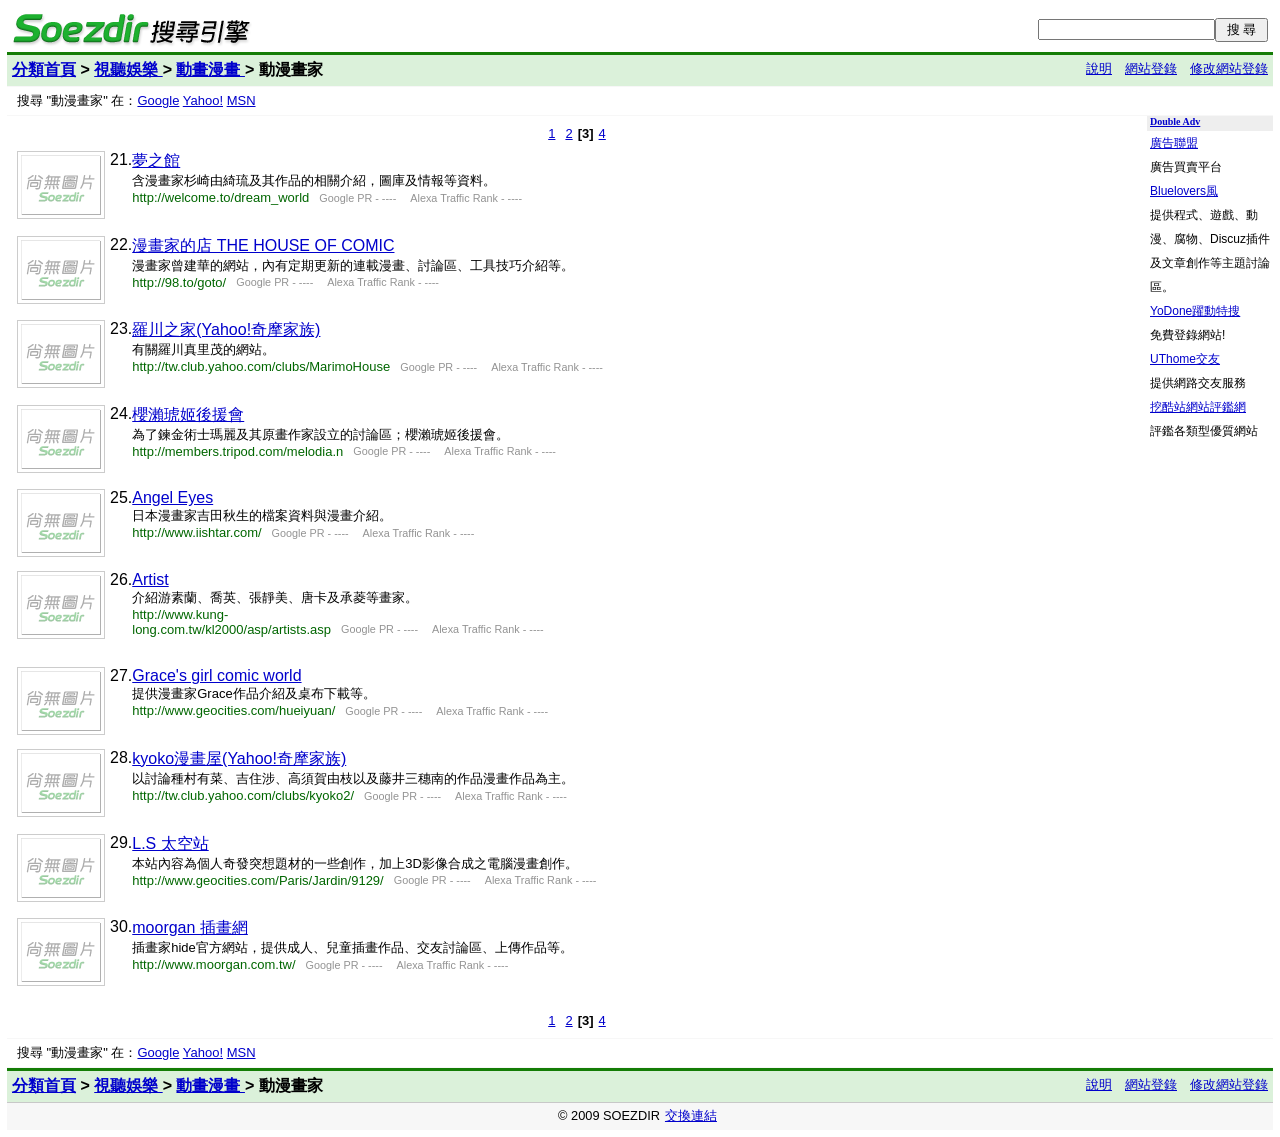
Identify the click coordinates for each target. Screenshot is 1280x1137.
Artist (150, 579)
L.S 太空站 (170, 843)
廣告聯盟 (1174, 143)
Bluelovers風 (1184, 191)
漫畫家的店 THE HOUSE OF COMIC (263, 245)
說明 (1099, 68)
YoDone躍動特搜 (1195, 311)
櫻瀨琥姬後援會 (188, 414)
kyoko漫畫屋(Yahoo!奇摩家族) (239, 758)
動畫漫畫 (210, 69)
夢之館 (156, 160)
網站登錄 (1151, 68)
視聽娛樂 (128, 69)
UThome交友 (1185, 359)
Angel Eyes (172, 497)
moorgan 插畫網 (190, 927)
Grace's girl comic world (216, 675)
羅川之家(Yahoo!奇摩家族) (226, 329)
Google (158, 100)
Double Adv (1175, 121)
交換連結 (691, 1115)
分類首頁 (44, 69)
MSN (241, 100)
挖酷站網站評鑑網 (1198, 407)
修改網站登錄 (1229, 68)
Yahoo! (203, 100)
